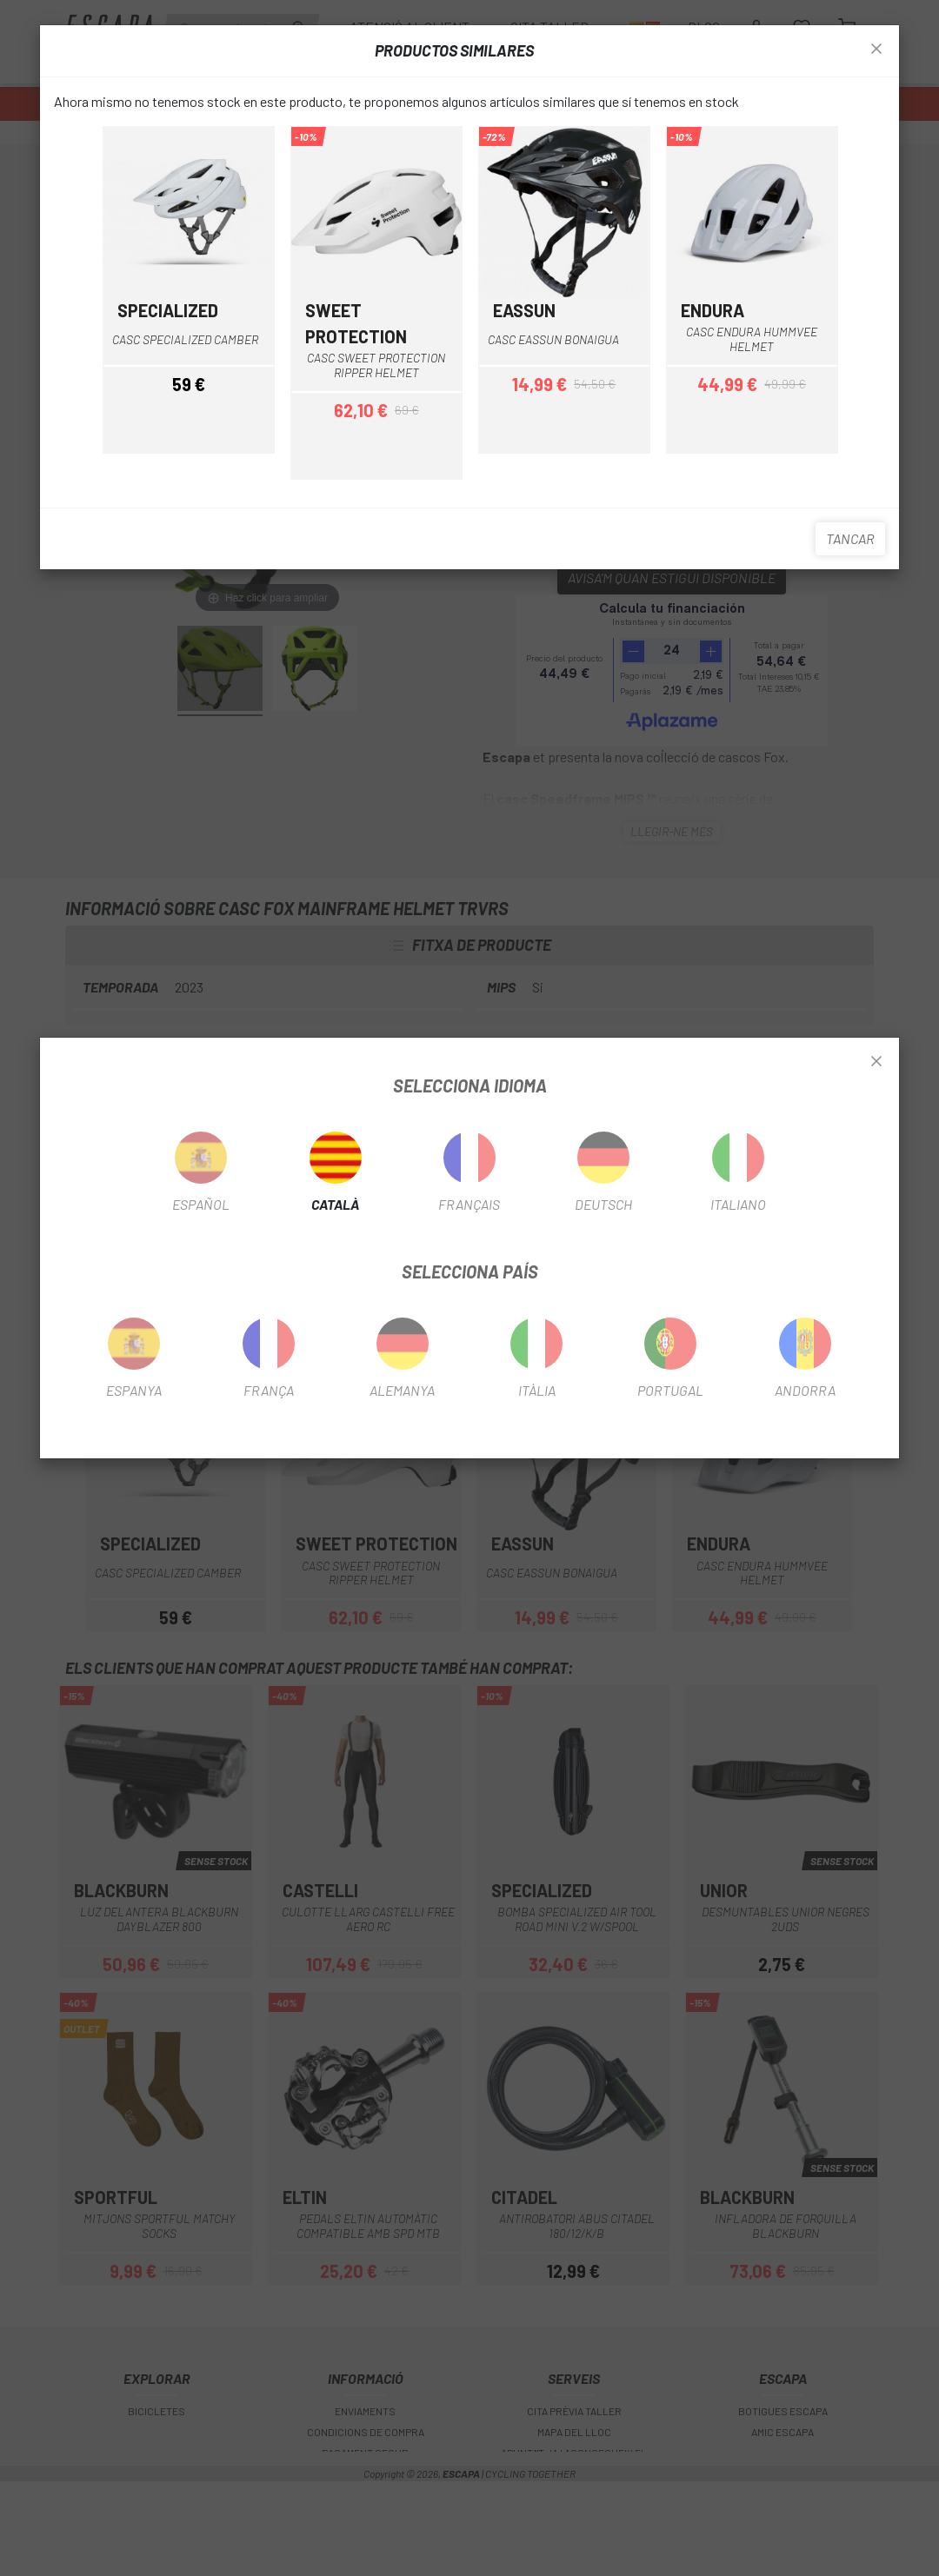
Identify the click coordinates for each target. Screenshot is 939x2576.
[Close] (876, 1062)
